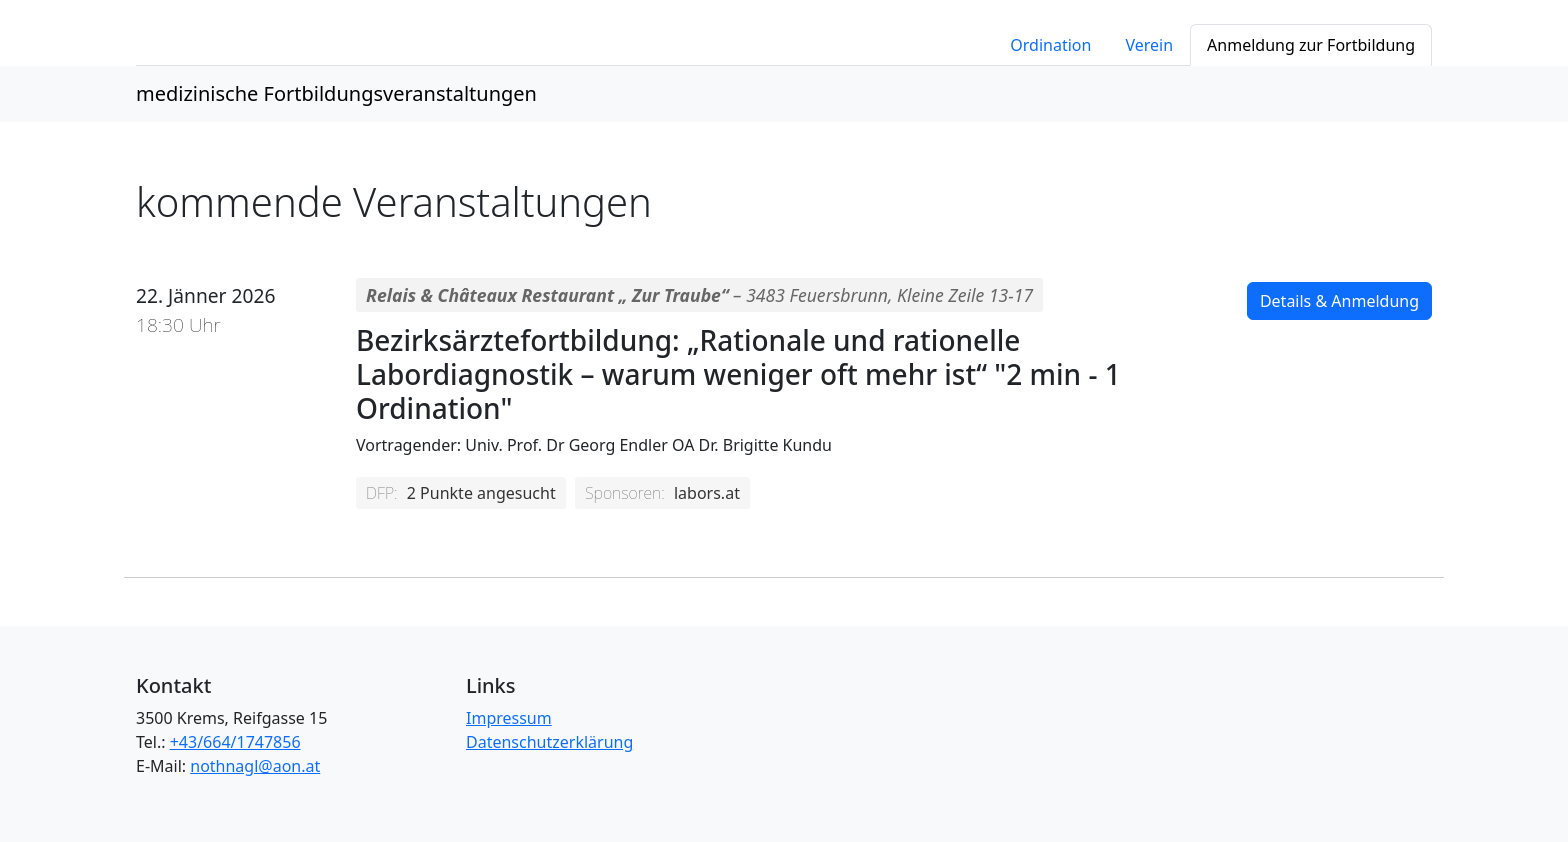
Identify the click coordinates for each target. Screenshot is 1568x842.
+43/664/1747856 (235, 742)
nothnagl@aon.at (255, 766)
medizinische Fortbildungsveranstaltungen (336, 93)
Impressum (509, 718)
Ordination (1050, 45)
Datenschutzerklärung (549, 742)
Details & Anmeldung (1339, 301)
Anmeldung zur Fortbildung (1311, 45)
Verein (1149, 45)
